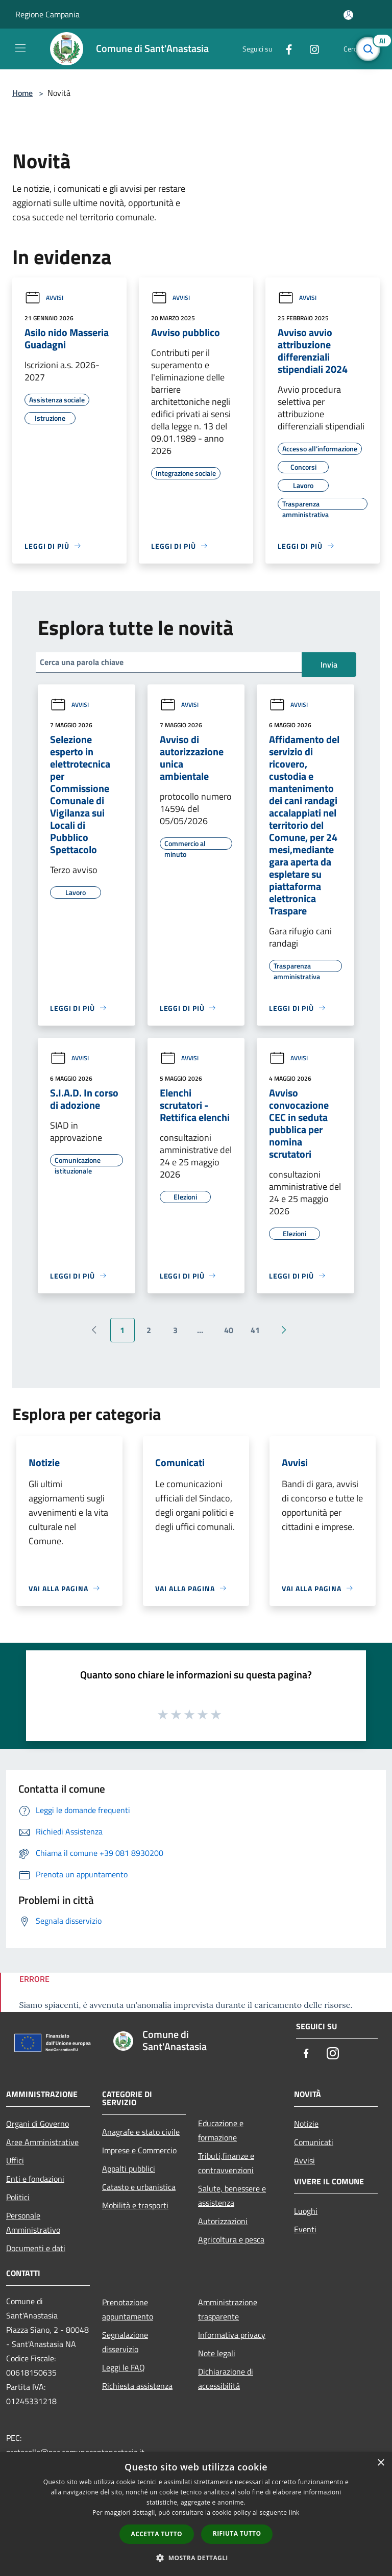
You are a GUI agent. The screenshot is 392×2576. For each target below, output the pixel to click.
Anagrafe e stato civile (141, 2132)
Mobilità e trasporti (135, 2205)
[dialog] (196, 2514)
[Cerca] (370, 49)
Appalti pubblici (128, 2168)
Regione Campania (47, 14)
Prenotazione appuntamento (127, 2309)
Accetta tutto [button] (156, 2534)
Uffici (15, 2160)
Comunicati (313, 2142)
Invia (329, 664)
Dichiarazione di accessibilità (225, 2378)
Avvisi (43, 297)
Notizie (306, 2124)
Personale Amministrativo (33, 2222)
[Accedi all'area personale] (348, 15)
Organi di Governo (37, 2124)
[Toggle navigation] (20, 48)
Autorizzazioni (223, 2221)
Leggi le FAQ (123, 2367)
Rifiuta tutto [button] (237, 2533)
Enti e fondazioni (35, 2179)
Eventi (305, 2229)
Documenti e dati (35, 2248)
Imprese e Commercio (139, 2150)
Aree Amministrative (42, 2142)
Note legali (216, 2353)
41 (255, 1330)
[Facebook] (285, 49)
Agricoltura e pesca (231, 2239)
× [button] (380, 2463)
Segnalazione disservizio (125, 2342)
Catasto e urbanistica (139, 2187)
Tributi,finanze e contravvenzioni (226, 2163)
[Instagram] (310, 49)
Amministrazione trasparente (227, 2309)
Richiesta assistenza (137, 2386)
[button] (196, 2558)
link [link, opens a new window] (294, 2512)
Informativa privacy (231, 2335)
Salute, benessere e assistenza (232, 2195)
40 (228, 1330)
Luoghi (305, 2211)
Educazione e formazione (220, 2130)
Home (22, 93)
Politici (18, 2197)
